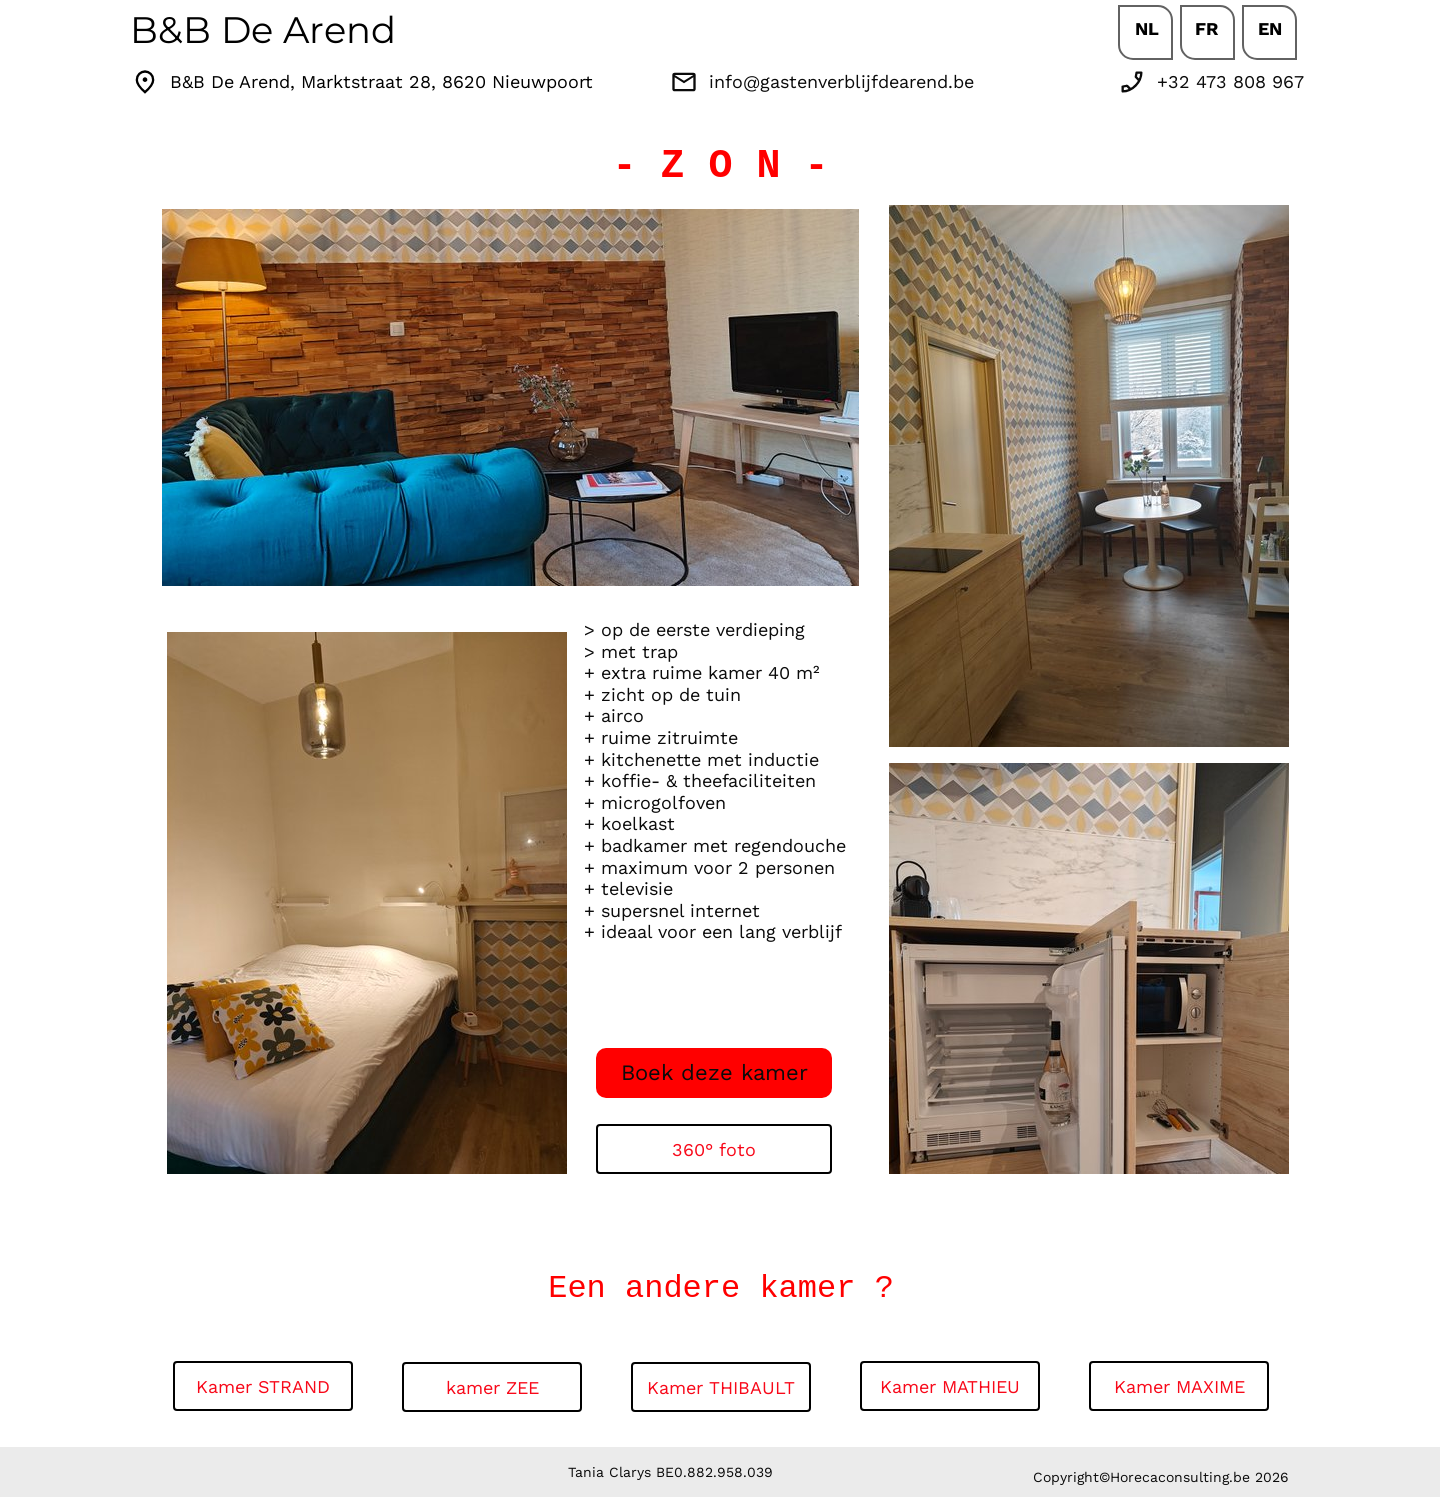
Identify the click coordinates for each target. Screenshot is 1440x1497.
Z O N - (744, 166)
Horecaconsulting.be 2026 (1199, 1477)
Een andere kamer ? (721, 1288)
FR (1206, 28)
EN (1270, 28)
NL (1147, 28)
